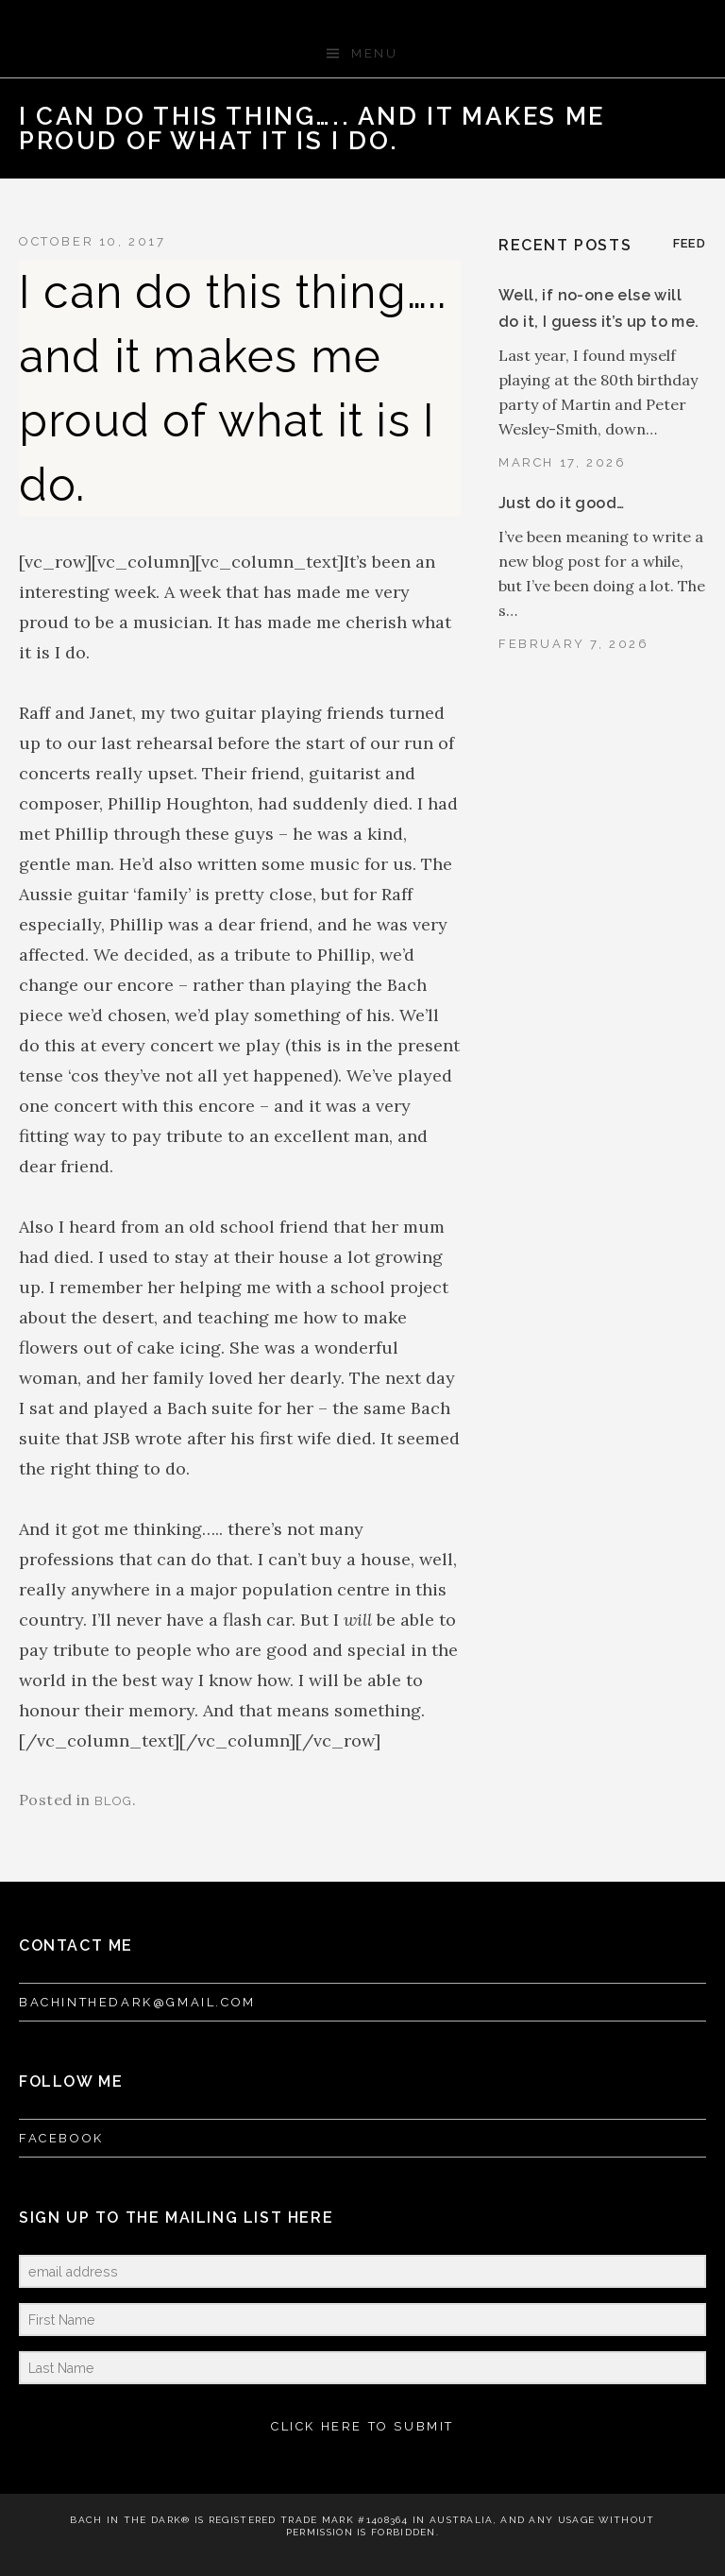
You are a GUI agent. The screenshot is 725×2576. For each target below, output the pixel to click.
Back (656, 116)
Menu (374, 53)
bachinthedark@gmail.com (137, 2002)
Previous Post (626, 116)
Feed (689, 243)
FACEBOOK (61, 2138)
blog (113, 1801)
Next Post (686, 116)
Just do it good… (561, 503)
